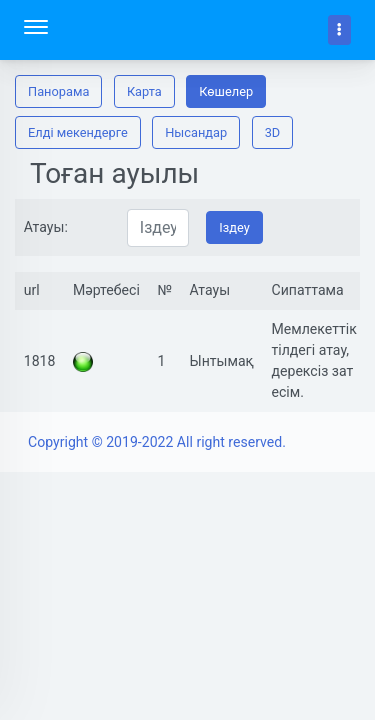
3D (273, 132)
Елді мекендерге (78, 132)
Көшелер (226, 91)
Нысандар (196, 132)
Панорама (58, 91)
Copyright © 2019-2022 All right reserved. (157, 442)
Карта (144, 91)
